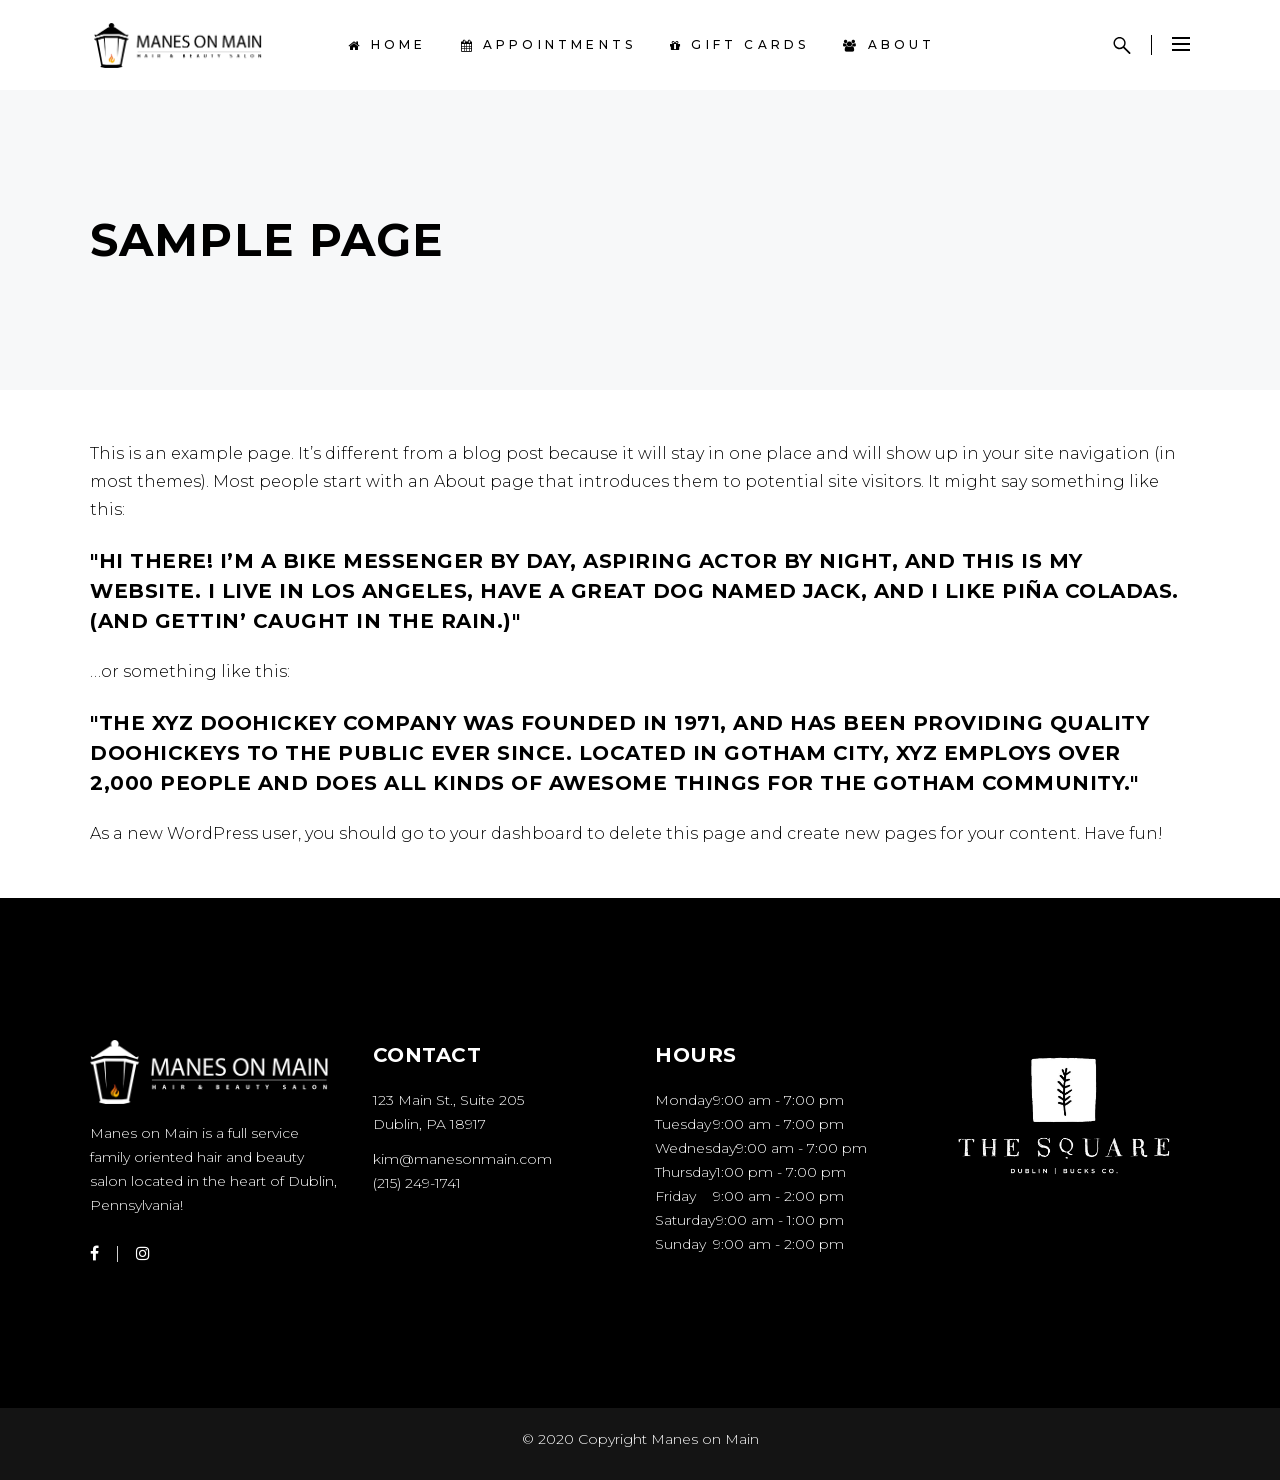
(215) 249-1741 (417, 1183)
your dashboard (516, 833)
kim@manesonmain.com (462, 1159)
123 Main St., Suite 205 (448, 1100)
